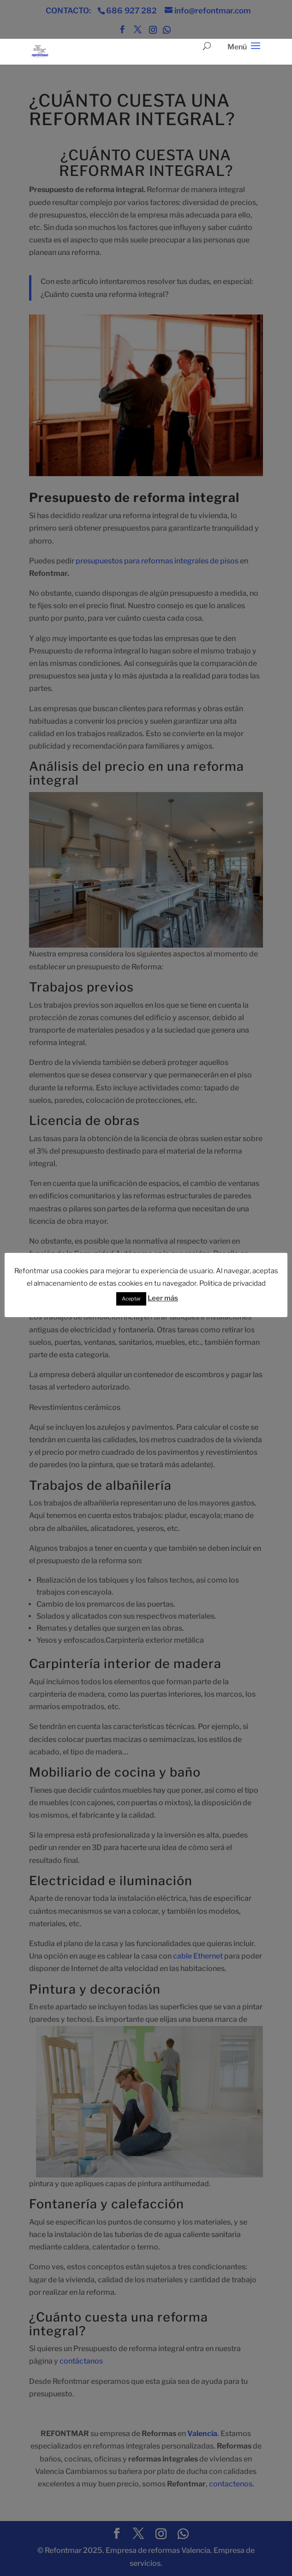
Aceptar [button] (131, 1298)
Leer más (163, 1298)
